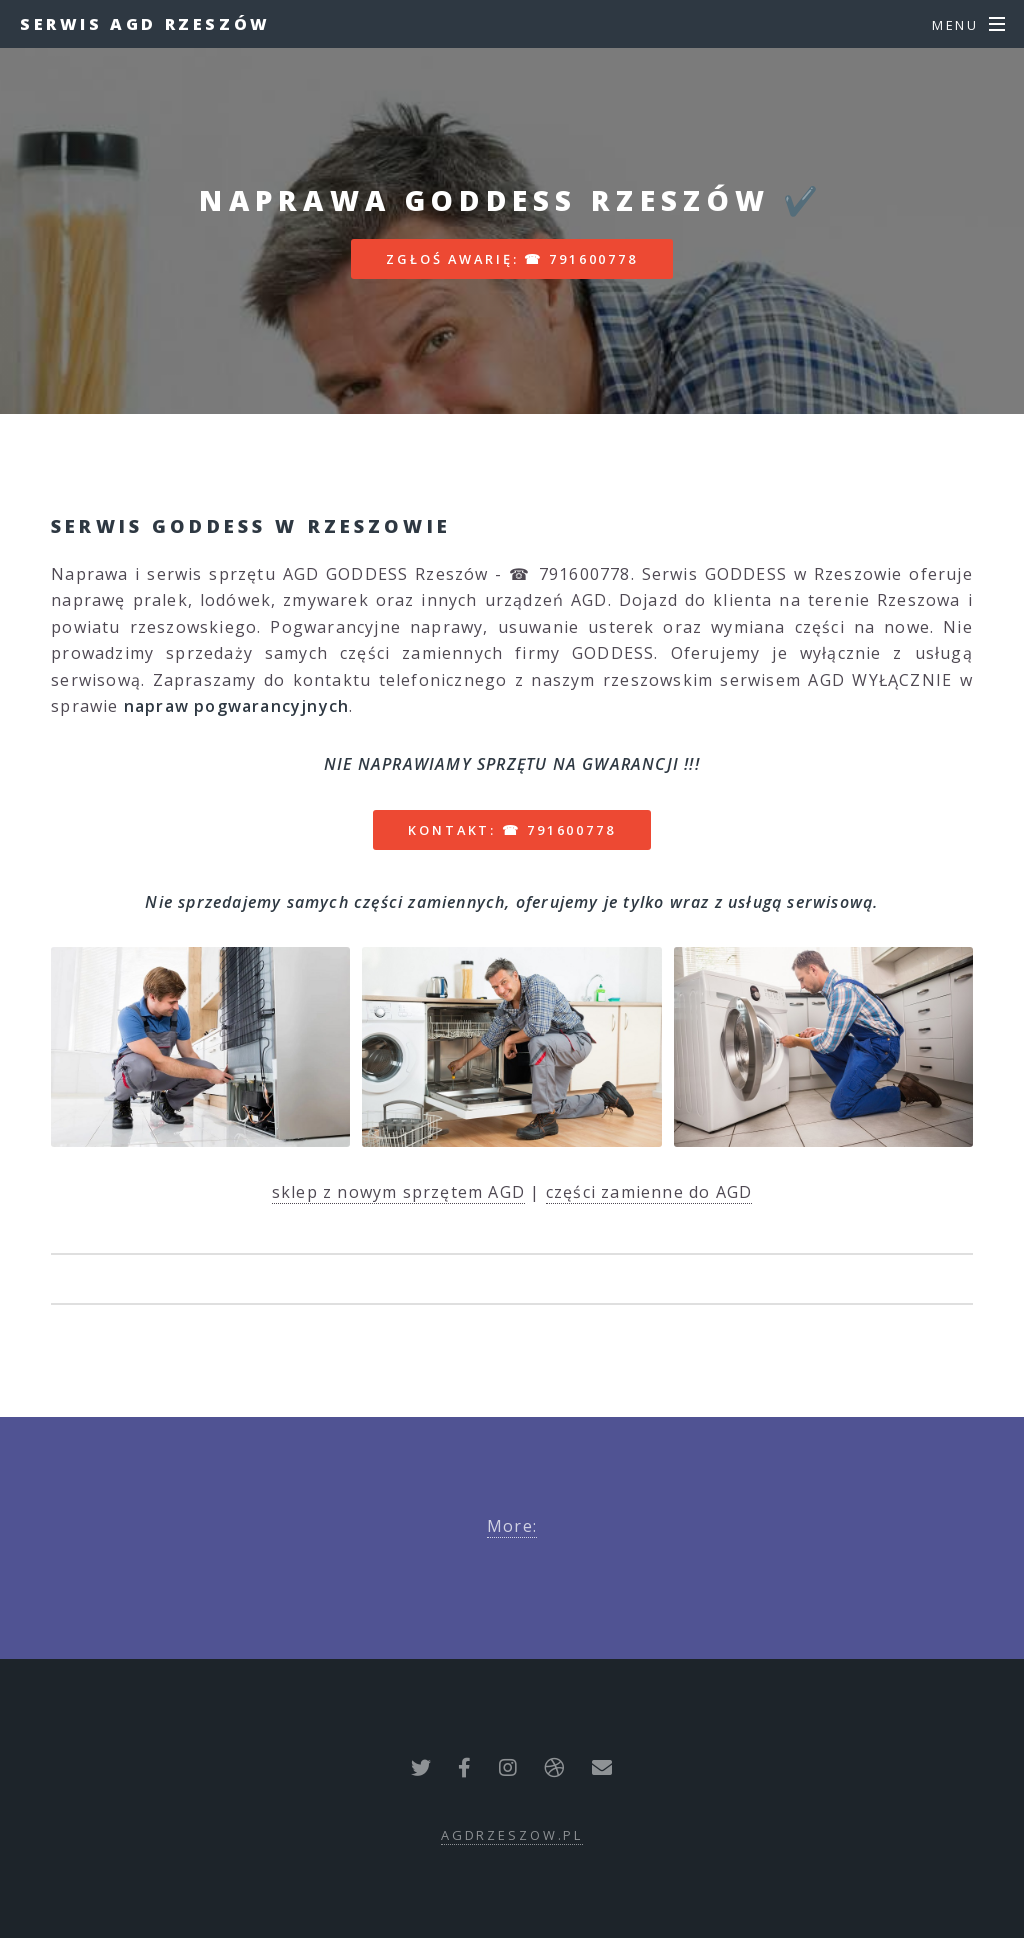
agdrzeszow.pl (512, 1835)
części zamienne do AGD (649, 1192)
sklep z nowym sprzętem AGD (398, 1192)
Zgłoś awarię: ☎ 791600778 (512, 259)
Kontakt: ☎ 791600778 (512, 830)
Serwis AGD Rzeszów (145, 24)
